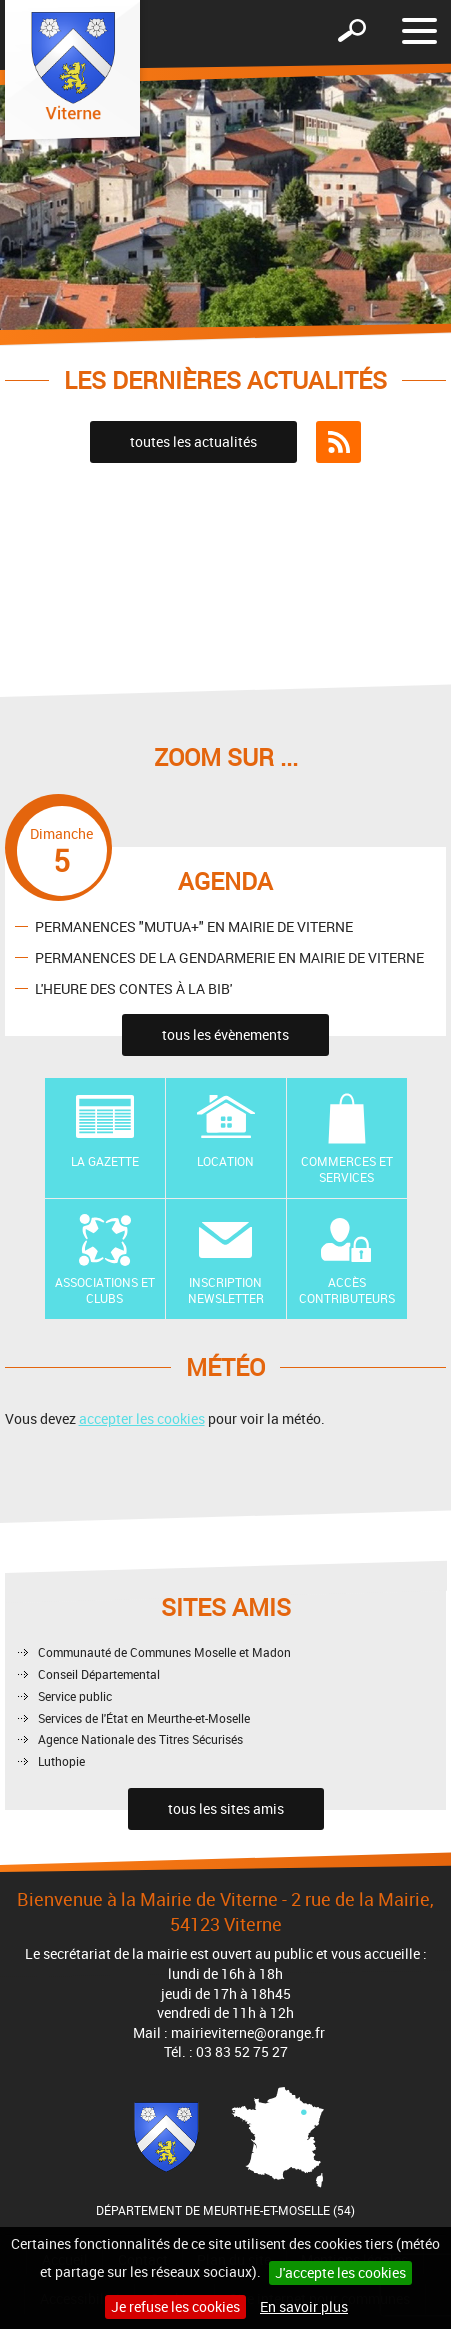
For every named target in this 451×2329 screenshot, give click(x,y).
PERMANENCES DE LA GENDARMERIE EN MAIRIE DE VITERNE (229, 956)
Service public (75, 1696)
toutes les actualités (193, 441)
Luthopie (61, 1761)
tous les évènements (225, 1034)
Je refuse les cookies (175, 2306)
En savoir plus (304, 2306)
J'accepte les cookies (340, 2272)
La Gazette (105, 1161)
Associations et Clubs (105, 1290)
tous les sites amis (226, 1808)
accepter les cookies (142, 1418)
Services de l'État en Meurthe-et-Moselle (144, 1718)
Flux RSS (338, 442)
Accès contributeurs (347, 1290)
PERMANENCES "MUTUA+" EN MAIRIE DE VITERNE (194, 925)
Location (225, 1161)
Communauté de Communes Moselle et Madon (164, 1652)
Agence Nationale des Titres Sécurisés (140, 1739)
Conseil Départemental (99, 1674)
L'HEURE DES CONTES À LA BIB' (133, 987)
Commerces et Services (347, 1169)
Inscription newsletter (226, 1290)
